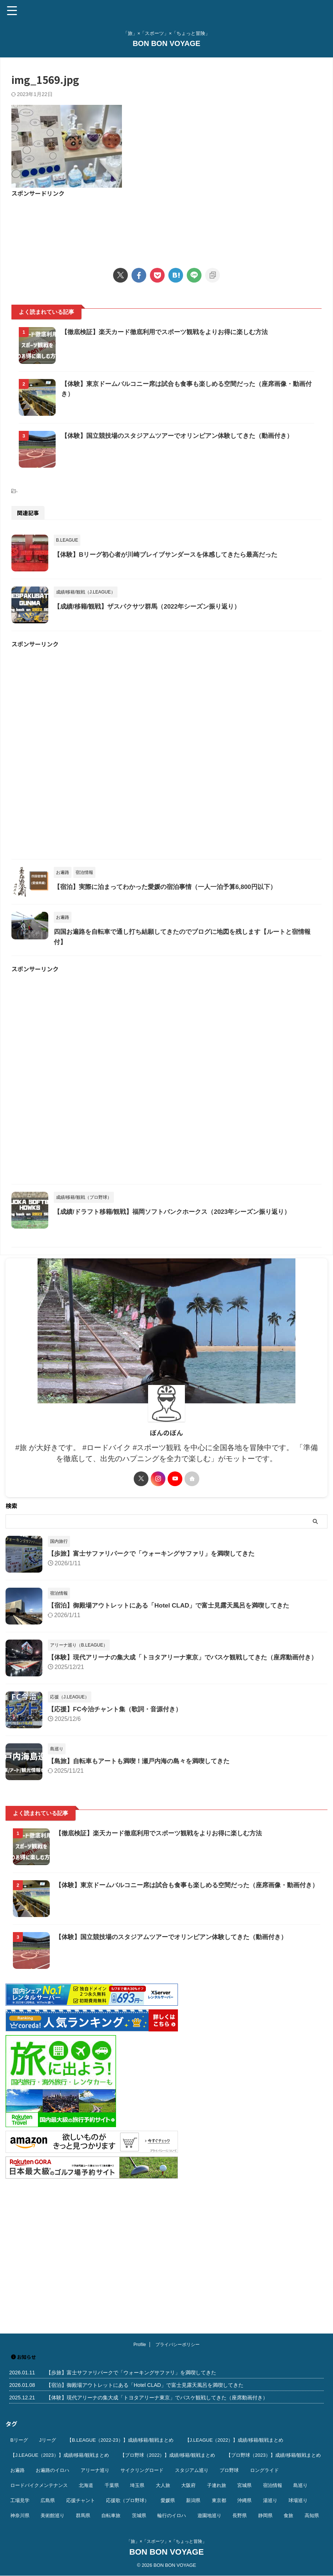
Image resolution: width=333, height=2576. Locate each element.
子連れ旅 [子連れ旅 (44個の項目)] (216, 2485)
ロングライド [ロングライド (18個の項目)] (264, 2470)
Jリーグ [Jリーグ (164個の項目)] (47, 2440)
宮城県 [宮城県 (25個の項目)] (244, 2485)
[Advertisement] (166, 227)
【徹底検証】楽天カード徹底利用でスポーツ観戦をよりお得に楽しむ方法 (189, 332)
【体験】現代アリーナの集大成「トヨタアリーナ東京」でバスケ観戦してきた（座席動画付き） (157, 2397)
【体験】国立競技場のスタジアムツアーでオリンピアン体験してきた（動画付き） (178, 2073)
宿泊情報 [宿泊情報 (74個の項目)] (272, 2485)
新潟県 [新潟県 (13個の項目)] (193, 2500)
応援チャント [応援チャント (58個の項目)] (80, 2500)
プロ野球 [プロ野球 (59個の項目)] (229, 2470)
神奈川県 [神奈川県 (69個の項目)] (19, 2515)
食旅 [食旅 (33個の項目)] (288, 2515)
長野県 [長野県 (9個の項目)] (239, 2515)
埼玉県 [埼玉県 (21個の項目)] (137, 2485)
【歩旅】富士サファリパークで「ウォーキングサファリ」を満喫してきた (157, 1683)
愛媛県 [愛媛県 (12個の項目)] (168, 2500)
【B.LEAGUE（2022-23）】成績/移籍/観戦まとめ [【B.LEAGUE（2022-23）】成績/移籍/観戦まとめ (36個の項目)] (120, 2440)
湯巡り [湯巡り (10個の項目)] (270, 2500)
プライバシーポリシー (177, 2344)
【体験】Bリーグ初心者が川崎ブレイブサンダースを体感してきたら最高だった (190, 609)
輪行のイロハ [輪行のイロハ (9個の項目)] (171, 2515)
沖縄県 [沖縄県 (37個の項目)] (244, 2500)
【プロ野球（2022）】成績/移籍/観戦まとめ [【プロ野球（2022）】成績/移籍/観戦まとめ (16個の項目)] (167, 2455)
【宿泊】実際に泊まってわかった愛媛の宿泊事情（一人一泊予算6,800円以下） (190, 978)
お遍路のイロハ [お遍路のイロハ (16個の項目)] (52, 2470)
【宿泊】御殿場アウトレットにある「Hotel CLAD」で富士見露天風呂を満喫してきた (176, 1735)
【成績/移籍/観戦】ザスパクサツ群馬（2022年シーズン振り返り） (171, 680)
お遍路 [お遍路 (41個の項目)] (17, 2470)
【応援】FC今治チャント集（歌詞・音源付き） (118, 1845)
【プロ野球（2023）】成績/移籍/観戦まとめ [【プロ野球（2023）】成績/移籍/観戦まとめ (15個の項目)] (273, 2455)
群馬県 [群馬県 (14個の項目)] (83, 2515)
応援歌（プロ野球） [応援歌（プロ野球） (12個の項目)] (127, 2500)
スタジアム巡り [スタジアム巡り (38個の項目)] (191, 2470)
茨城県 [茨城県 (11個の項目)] (139, 2515)
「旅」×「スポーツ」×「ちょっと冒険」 (166, 2541)
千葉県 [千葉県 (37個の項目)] (112, 2485)
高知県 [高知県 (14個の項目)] (312, 2515)
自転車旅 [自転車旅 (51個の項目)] (110, 2515)
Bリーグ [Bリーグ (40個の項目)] (19, 2440)
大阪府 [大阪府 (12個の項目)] (188, 2485)
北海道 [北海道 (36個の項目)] (86, 2485)
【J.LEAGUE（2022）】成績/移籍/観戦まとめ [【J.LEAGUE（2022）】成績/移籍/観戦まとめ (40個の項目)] (234, 2440)
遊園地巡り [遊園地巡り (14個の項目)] (209, 2515)
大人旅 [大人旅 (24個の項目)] (163, 2485)
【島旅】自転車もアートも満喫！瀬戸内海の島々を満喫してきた (144, 1897)
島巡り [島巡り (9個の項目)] (300, 2485)
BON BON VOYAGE (166, 43)
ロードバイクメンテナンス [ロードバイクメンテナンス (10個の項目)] (39, 2485)
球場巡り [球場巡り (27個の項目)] (298, 2500)
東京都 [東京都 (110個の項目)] (219, 2500)
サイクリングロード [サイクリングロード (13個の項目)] (142, 2470)
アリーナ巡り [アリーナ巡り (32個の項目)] (95, 2470)
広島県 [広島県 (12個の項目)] (48, 2500)
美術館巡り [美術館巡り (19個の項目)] (52, 2515)
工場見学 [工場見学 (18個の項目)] (19, 2500)
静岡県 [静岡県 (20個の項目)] (265, 2515)
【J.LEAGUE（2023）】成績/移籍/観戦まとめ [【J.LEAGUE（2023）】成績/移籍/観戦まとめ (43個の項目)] (59, 2455)
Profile (139, 2344)
